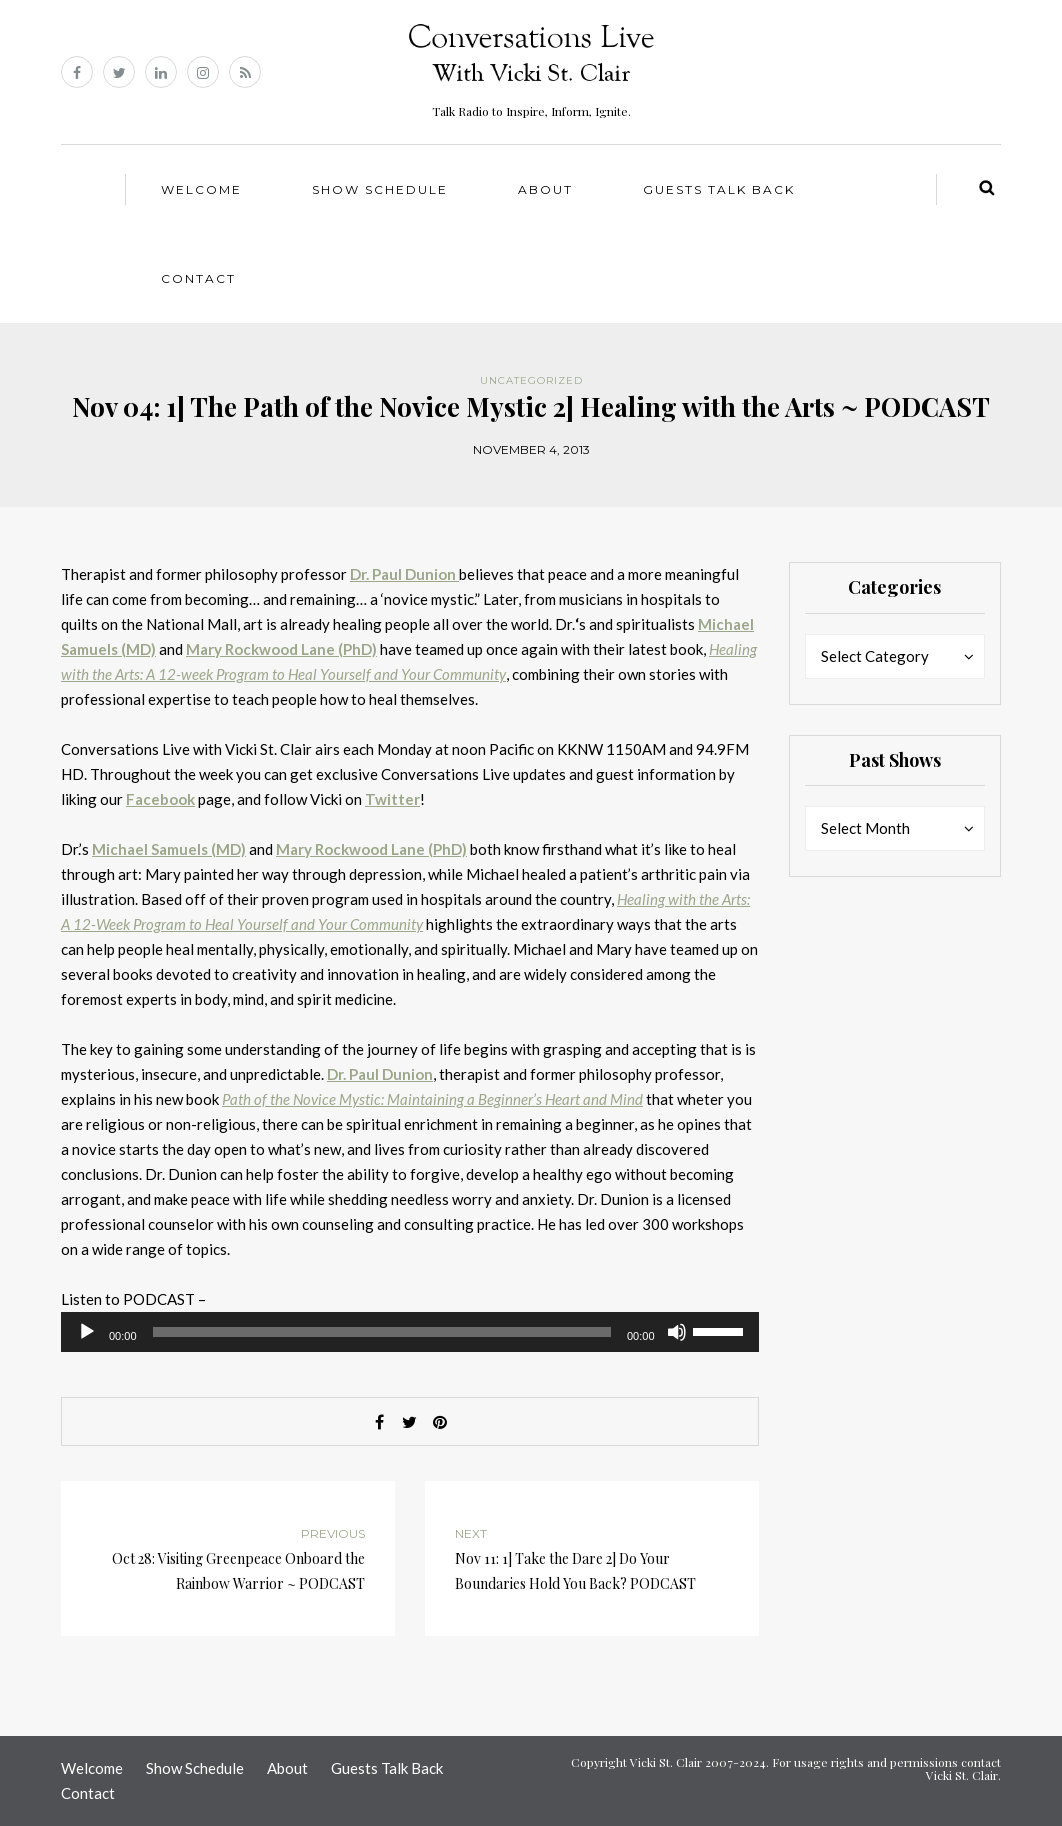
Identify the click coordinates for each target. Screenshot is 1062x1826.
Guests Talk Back (719, 189)
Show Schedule (380, 189)
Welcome (201, 189)
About (545, 189)
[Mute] (677, 1332)
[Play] (87, 1332)
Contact (198, 278)
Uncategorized (531, 380)
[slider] (382, 1332)
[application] (410, 1332)
